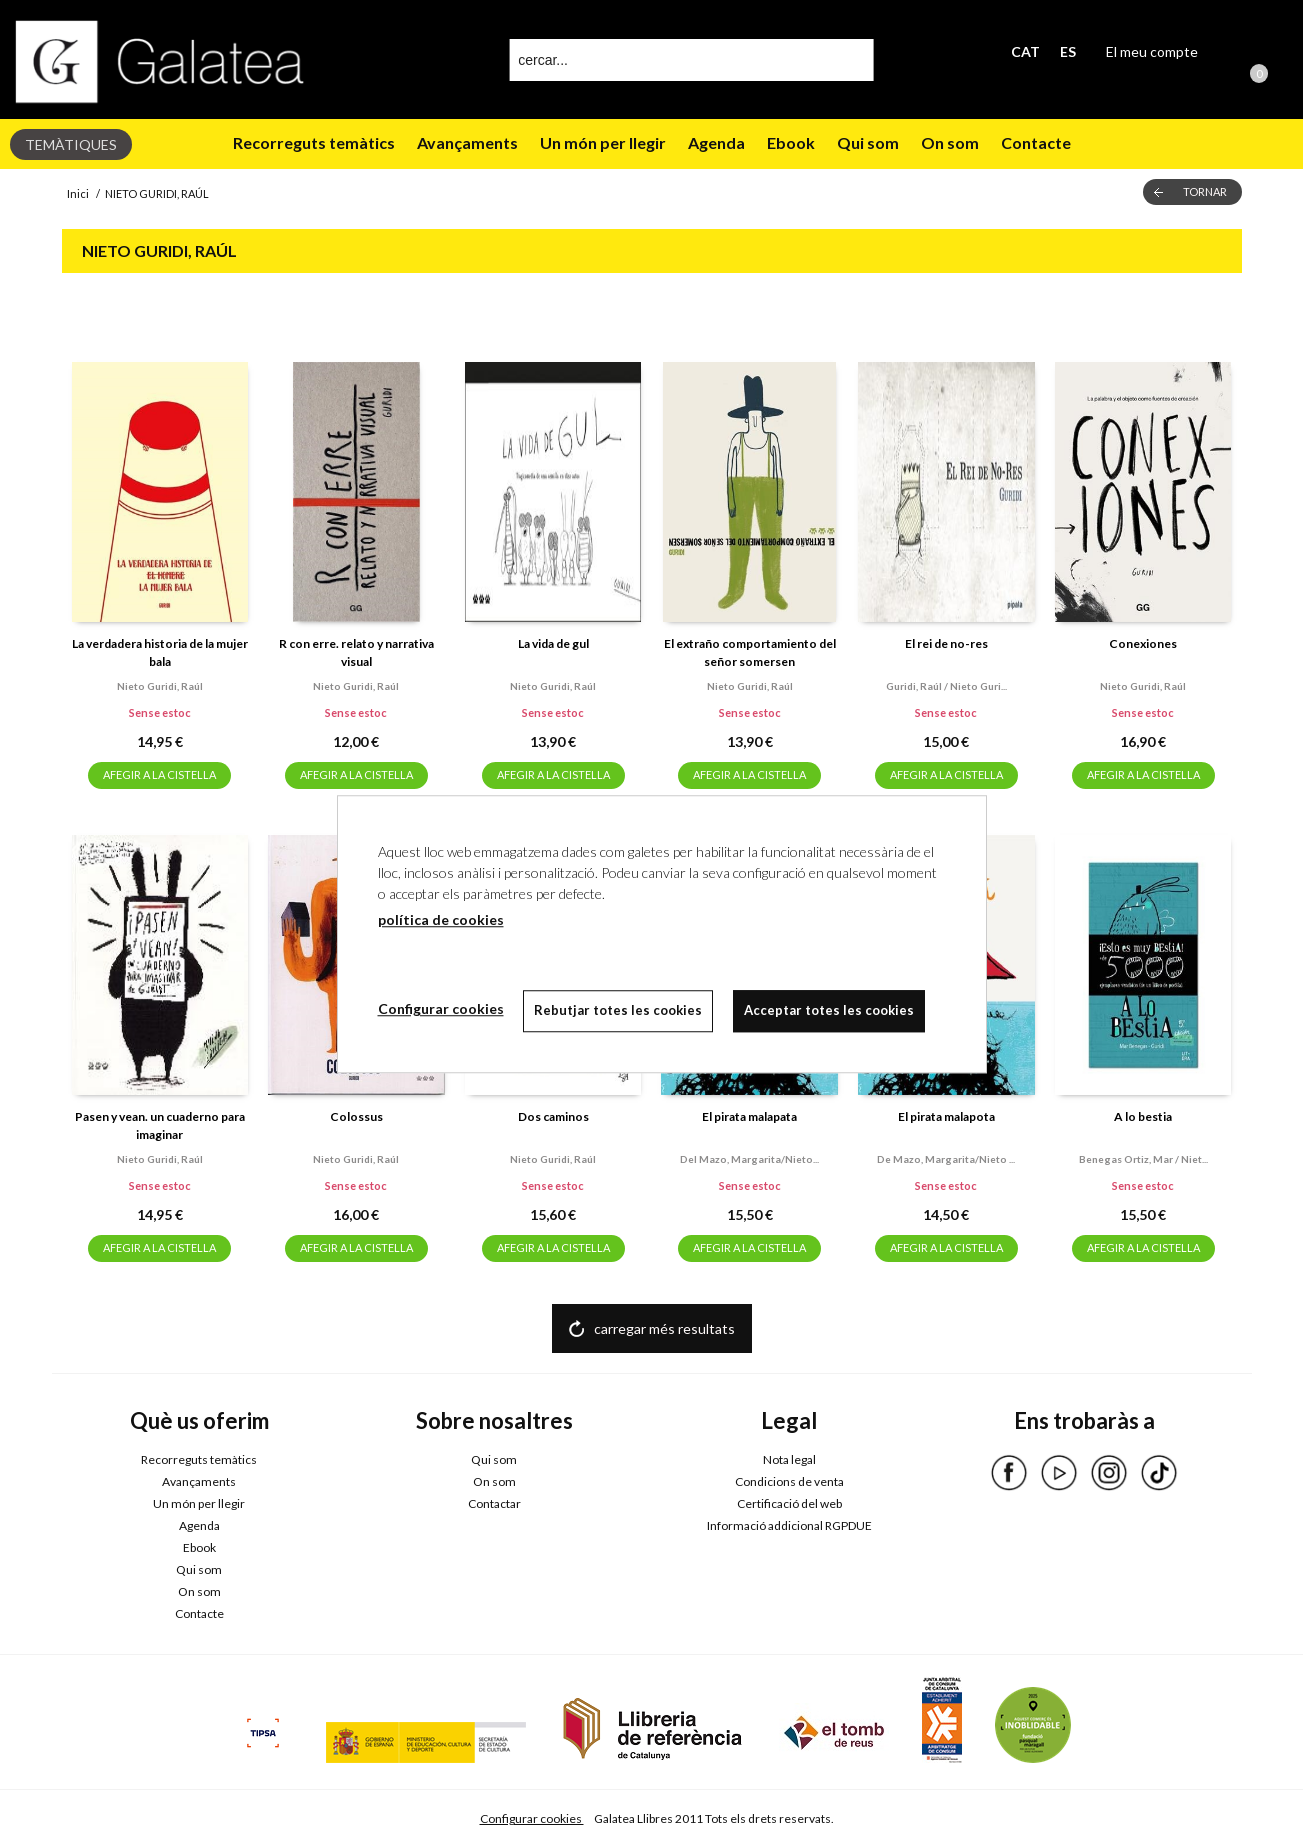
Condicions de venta (789, 1481)
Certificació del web (789, 1503)
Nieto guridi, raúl (160, 686)
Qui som (868, 142)
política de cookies (441, 919)
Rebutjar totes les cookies (619, 1010)
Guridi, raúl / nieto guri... (946, 686)
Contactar (494, 1503)
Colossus (356, 1116)
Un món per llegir (603, 142)
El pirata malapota (946, 1116)
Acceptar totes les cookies (830, 1010)
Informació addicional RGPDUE (789, 1525)
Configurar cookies (532, 1818)
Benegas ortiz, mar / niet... (1143, 1159)
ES (1068, 51)
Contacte (1036, 142)
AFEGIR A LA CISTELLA (159, 774)
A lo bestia (1143, 1116)
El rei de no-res (946, 643)
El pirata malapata (749, 1116)
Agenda (716, 142)
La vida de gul (553, 643)
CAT (1025, 51)
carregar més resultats (664, 1328)
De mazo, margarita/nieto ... (946, 1159)
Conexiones (1143, 643)
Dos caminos (553, 1116)
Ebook (791, 142)
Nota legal (789, 1459)
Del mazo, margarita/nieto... (749, 1159)
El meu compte (1152, 51)
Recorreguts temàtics (314, 142)
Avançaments (467, 142)
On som (950, 142)
